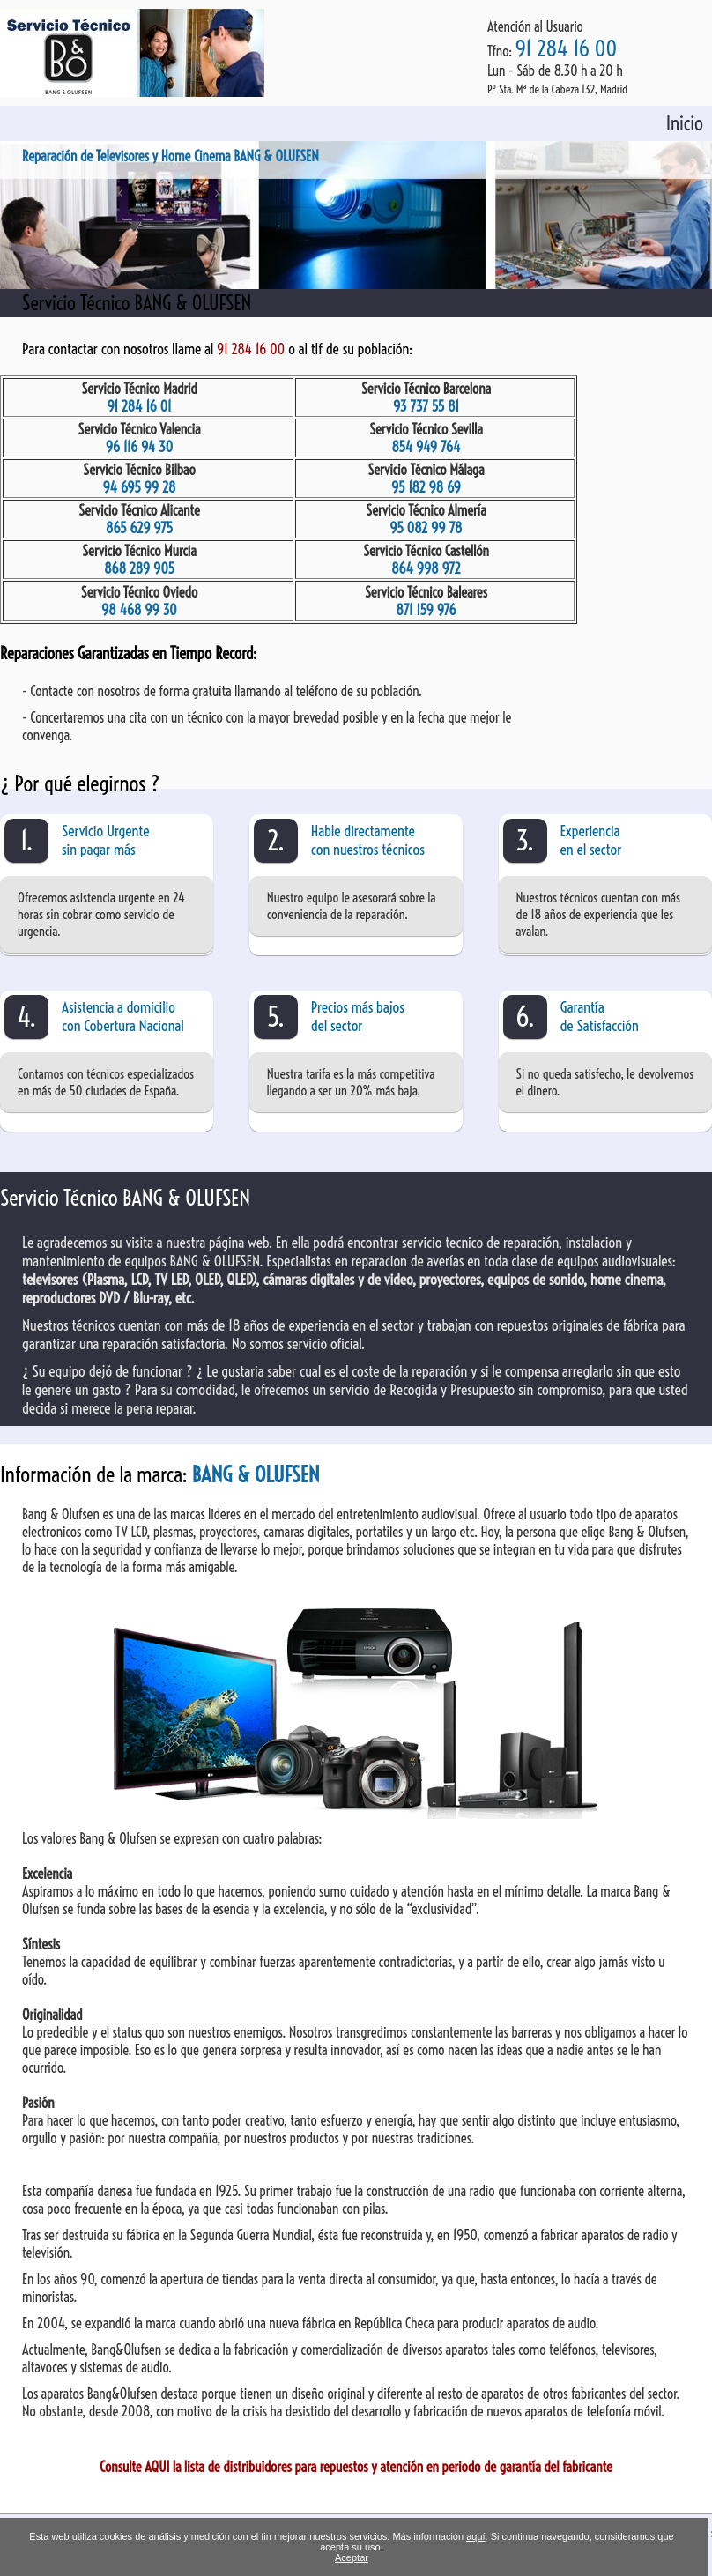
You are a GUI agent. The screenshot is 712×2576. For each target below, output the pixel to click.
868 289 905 (139, 568)
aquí (475, 2536)
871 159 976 (426, 610)
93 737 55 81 (426, 406)
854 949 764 (425, 447)
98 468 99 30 (139, 610)
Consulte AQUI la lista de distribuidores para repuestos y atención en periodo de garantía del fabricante (356, 2467)
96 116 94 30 (140, 447)
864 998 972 (426, 568)
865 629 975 (139, 528)
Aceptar (351, 2557)
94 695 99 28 (139, 487)
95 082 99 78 (425, 528)
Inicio (684, 123)
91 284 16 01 (139, 406)
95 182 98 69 (426, 487)
